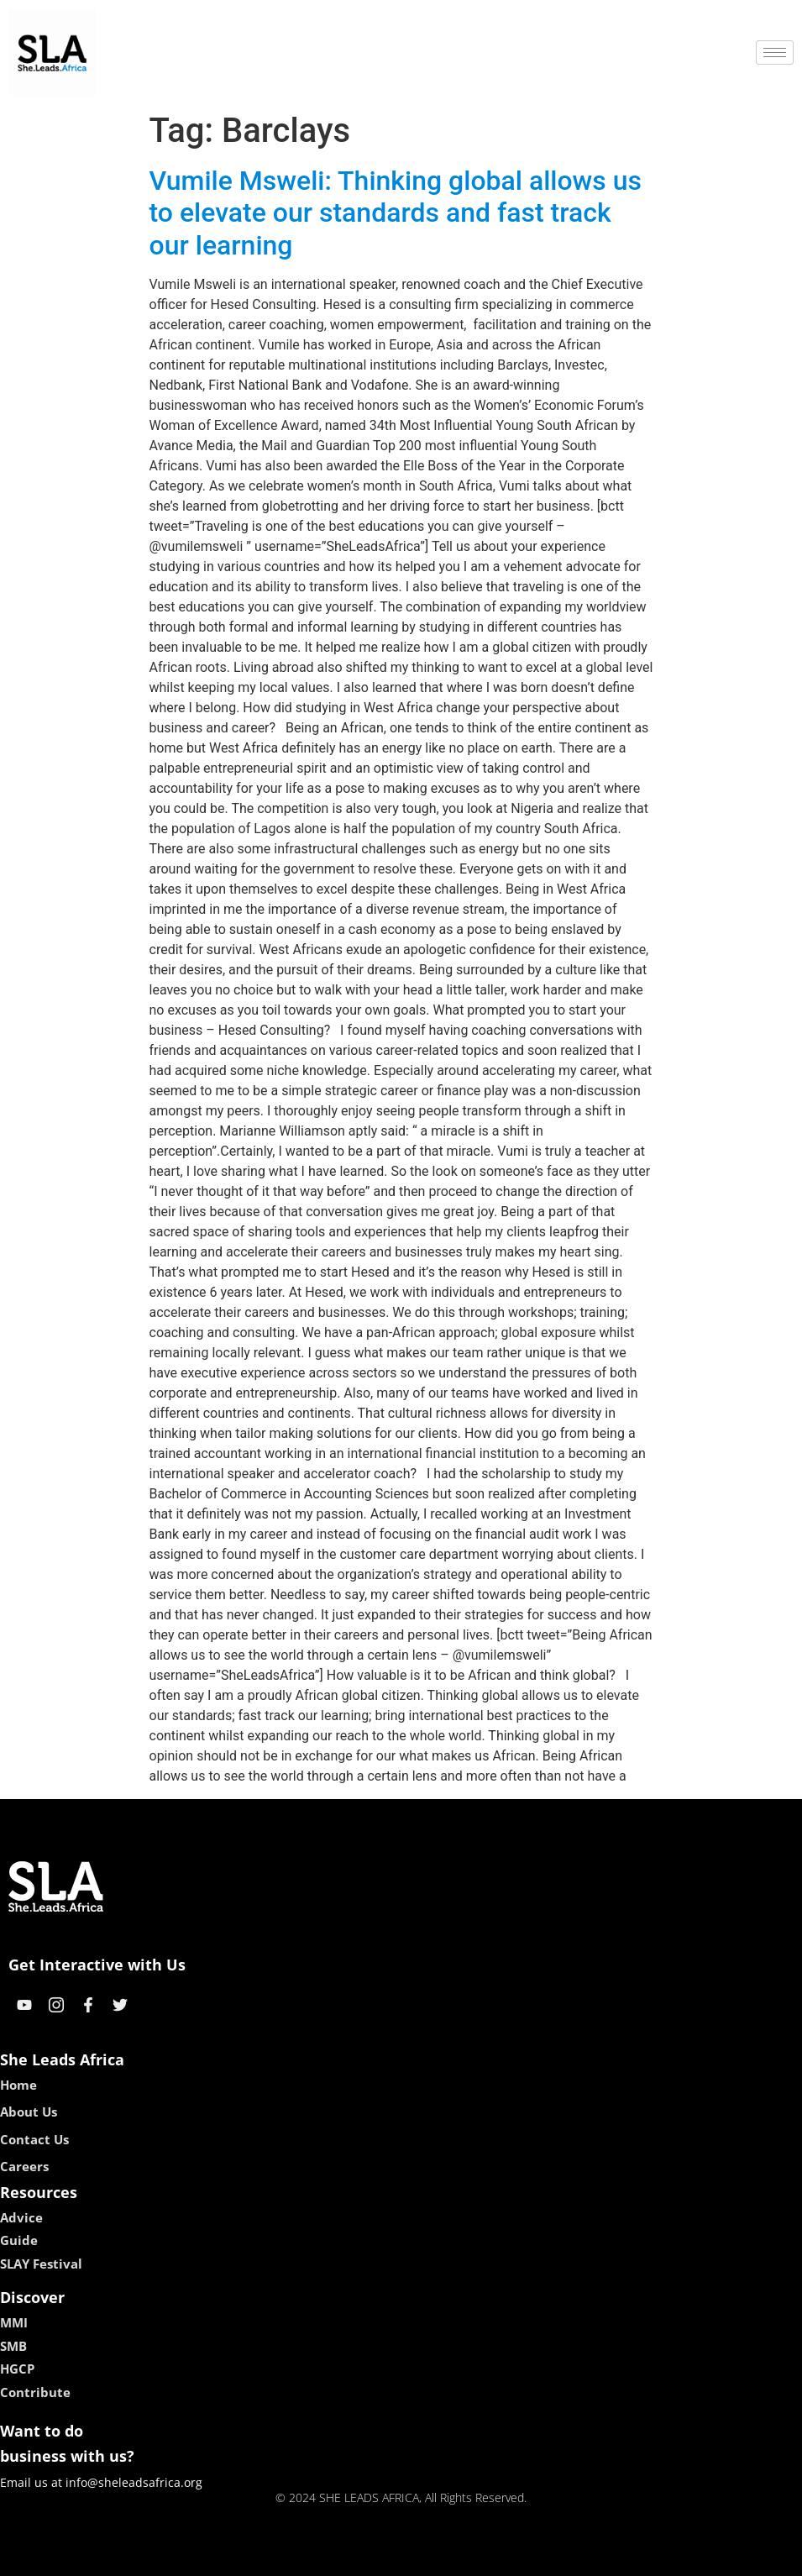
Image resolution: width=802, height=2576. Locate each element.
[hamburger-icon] (775, 52)
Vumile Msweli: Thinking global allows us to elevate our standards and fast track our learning (395, 213)
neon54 (509, 2557)
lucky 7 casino (442, 2557)
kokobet (293, 2557)
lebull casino (358, 2557)
